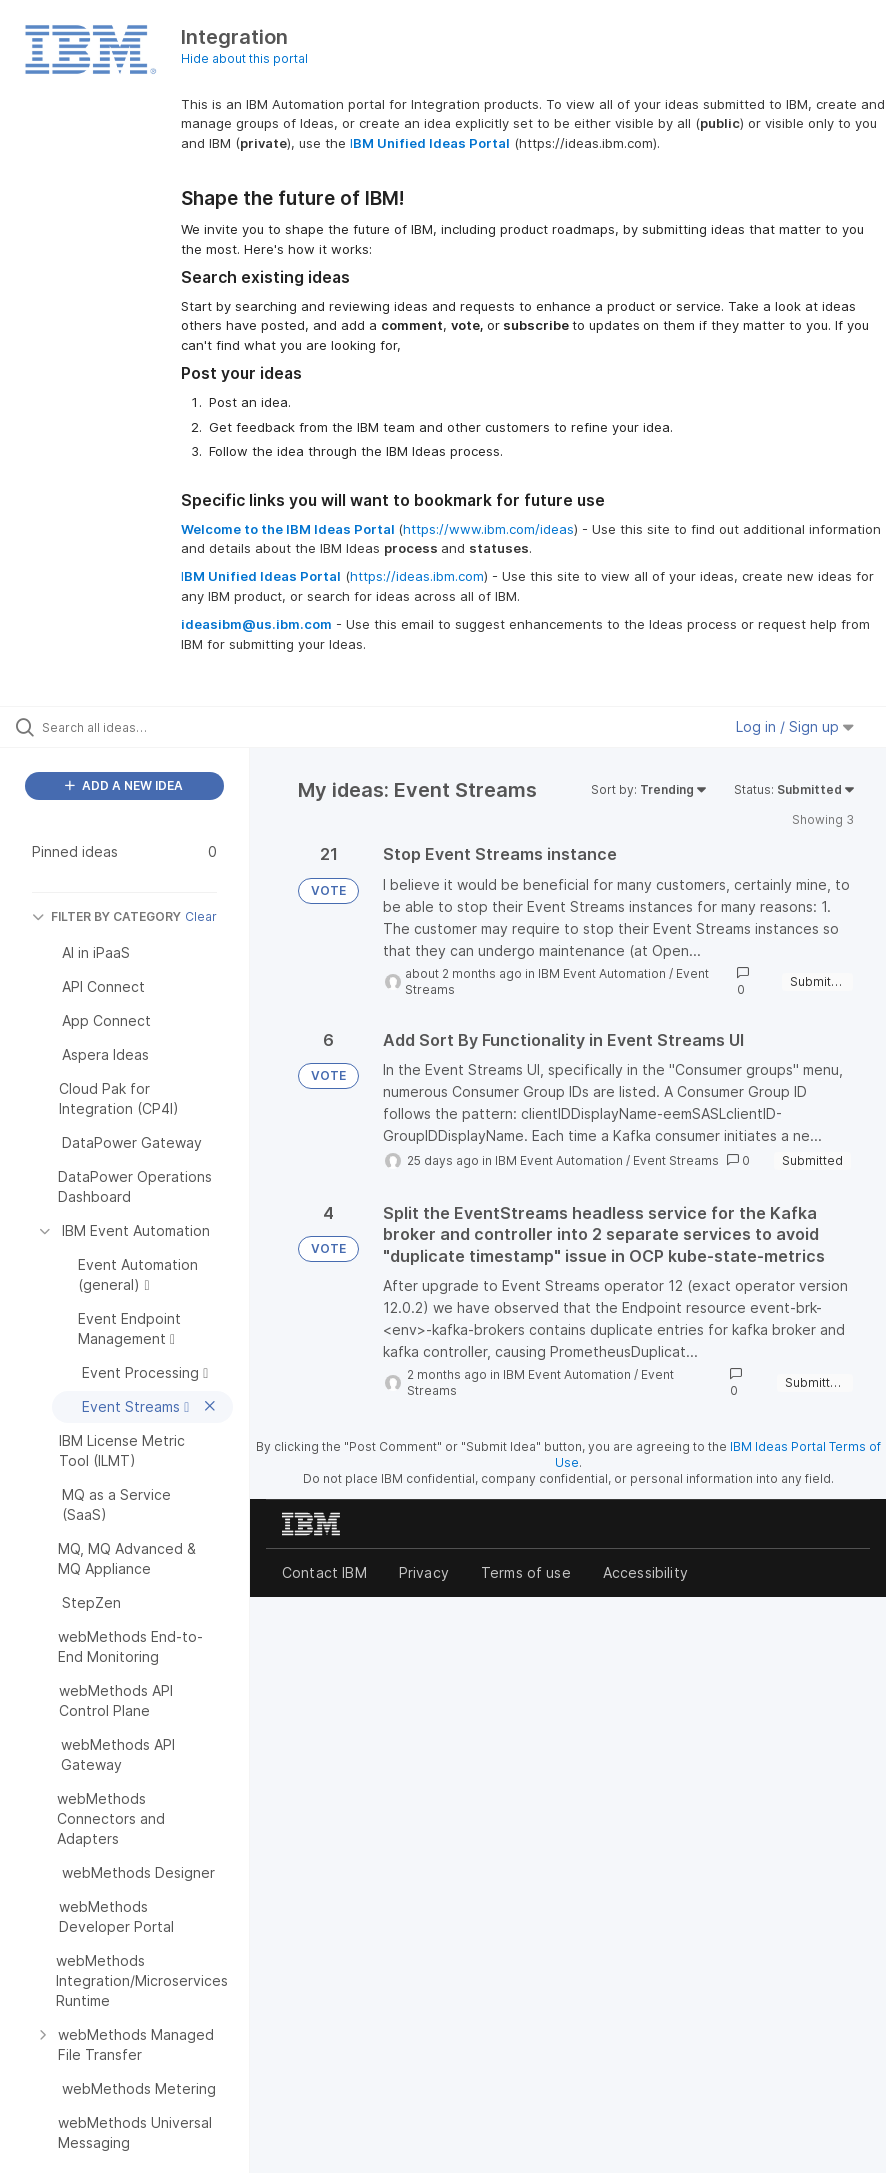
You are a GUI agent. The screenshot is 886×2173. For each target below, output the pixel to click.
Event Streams (676, 1160)
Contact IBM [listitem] (324, 1572)
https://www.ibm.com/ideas (488, 529)
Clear (201, 916)
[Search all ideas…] (135, 727)
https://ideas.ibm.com (417, 576)
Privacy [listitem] (424, 1572)
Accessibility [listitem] (645, 1572)
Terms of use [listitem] (526, 1572)
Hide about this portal (244, 58)
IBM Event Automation (602, 973)
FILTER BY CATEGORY (106, 916)
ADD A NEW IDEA (124, 785)
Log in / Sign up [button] (795, 726)
